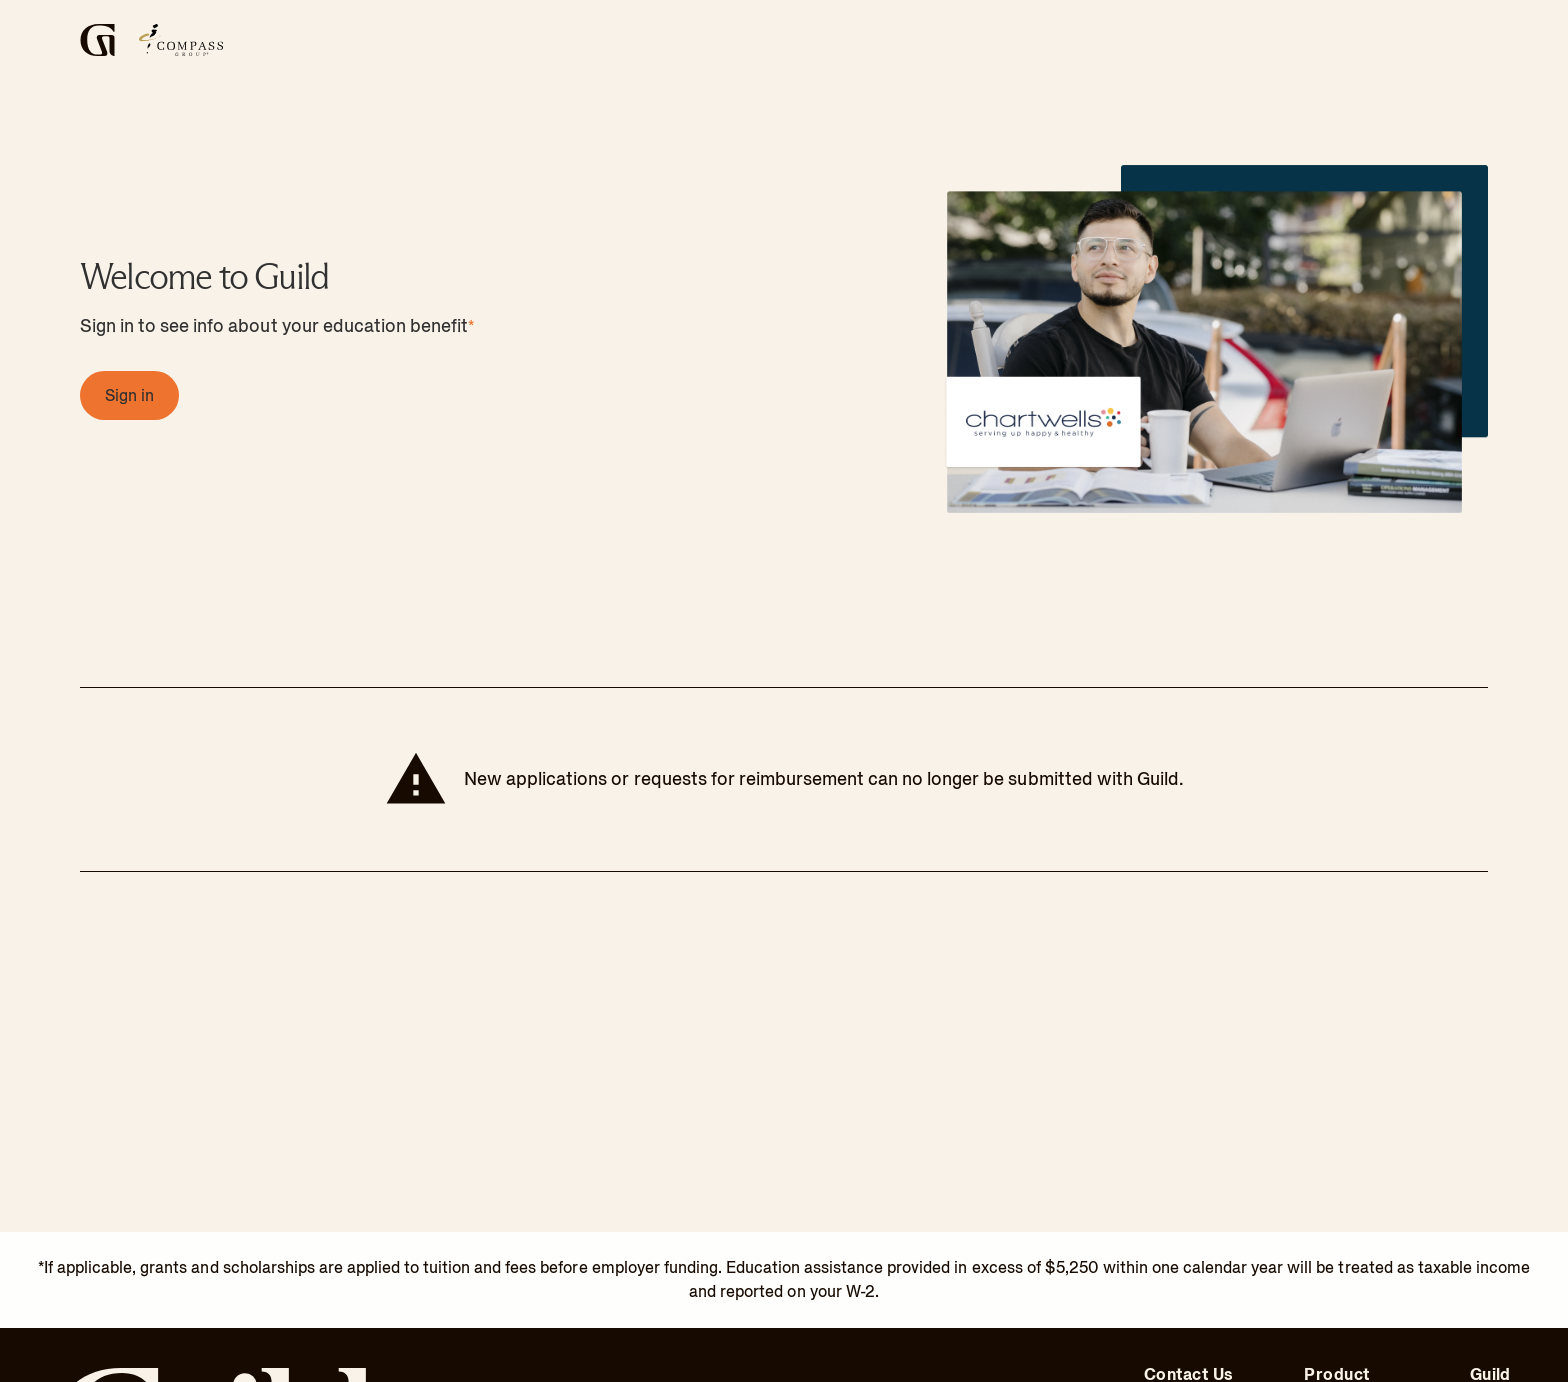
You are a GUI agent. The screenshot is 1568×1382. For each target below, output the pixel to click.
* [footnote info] (471, 327)
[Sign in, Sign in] (129, 395)
